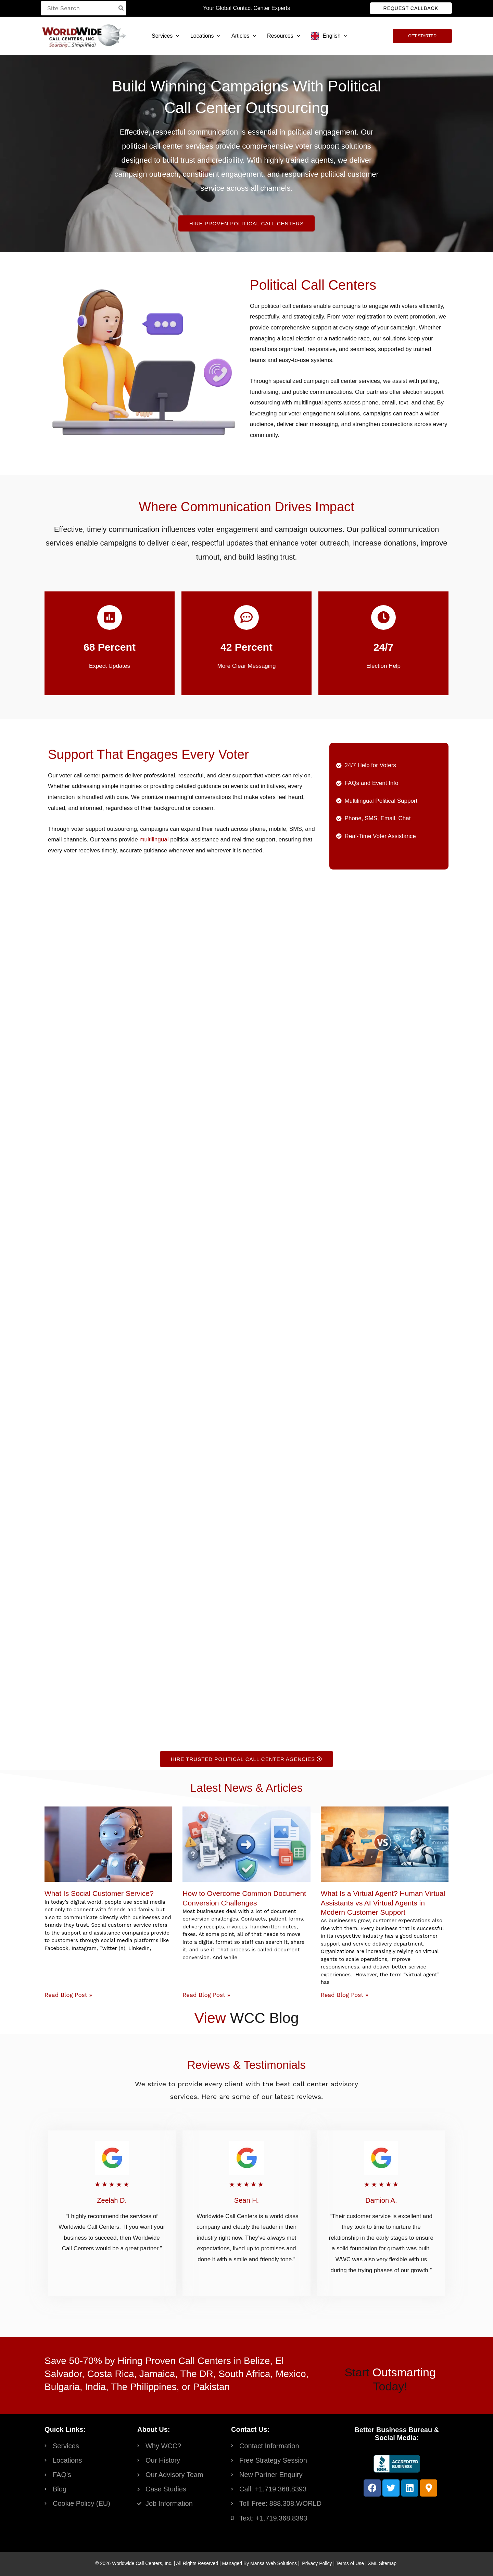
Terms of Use (350, 2563)
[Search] (121, 8)
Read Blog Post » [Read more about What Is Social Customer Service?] (68, 1994)
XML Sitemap (382, 2563)
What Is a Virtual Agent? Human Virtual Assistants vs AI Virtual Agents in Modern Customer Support (383, 1902)
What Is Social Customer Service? (99, 1893)
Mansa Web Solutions (273, 2563)
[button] (411, 8)
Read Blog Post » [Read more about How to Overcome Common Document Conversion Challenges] (206, 1994)
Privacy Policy (317, 2563)
